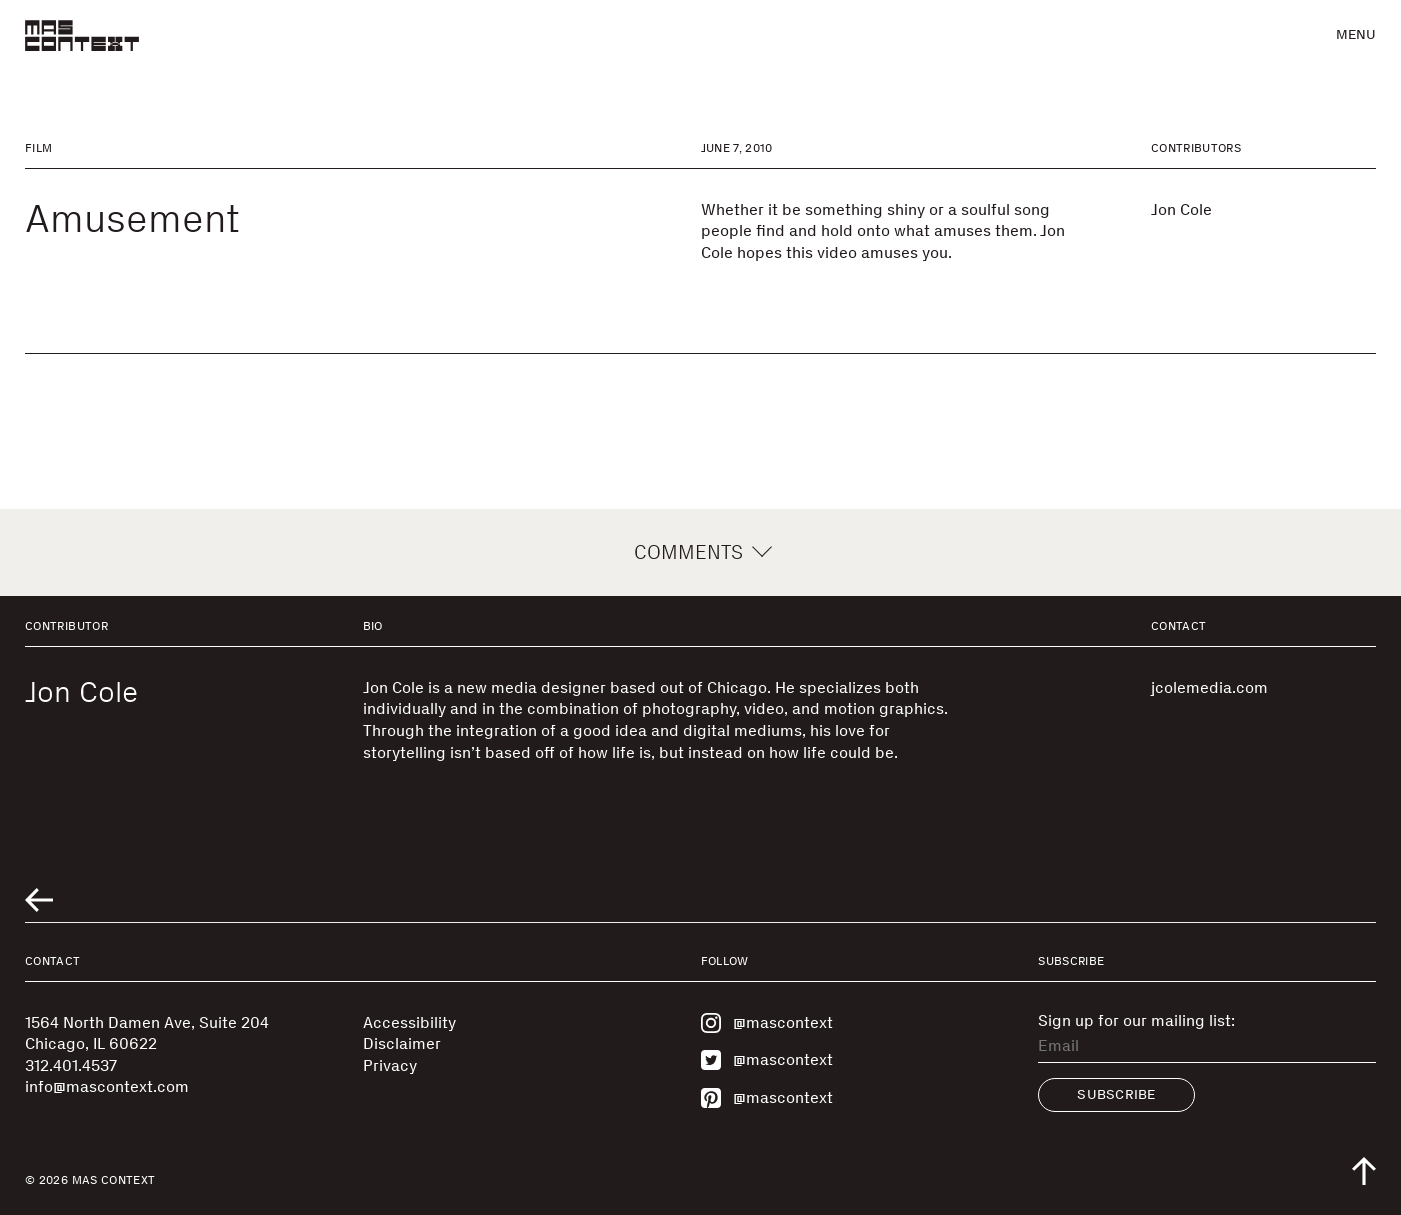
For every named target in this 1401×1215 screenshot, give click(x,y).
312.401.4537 (71, 1065)
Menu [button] (1356, 34)
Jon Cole (1181, 209)
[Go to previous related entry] (39, 900)
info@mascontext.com (107, 1086)
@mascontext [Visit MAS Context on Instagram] (767, 1023)
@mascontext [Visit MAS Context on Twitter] (767, 1060)
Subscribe (1116, 1094)
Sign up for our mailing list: (1136, 1021)
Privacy (390, 1065)
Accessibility (409, 1022)
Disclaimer (402, 1043)
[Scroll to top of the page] (1364, 1171)
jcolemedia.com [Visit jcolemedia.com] (1209, 687)
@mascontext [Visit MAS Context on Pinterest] (767, 1098)
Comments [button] (700, 552)
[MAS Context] (82, 35)
